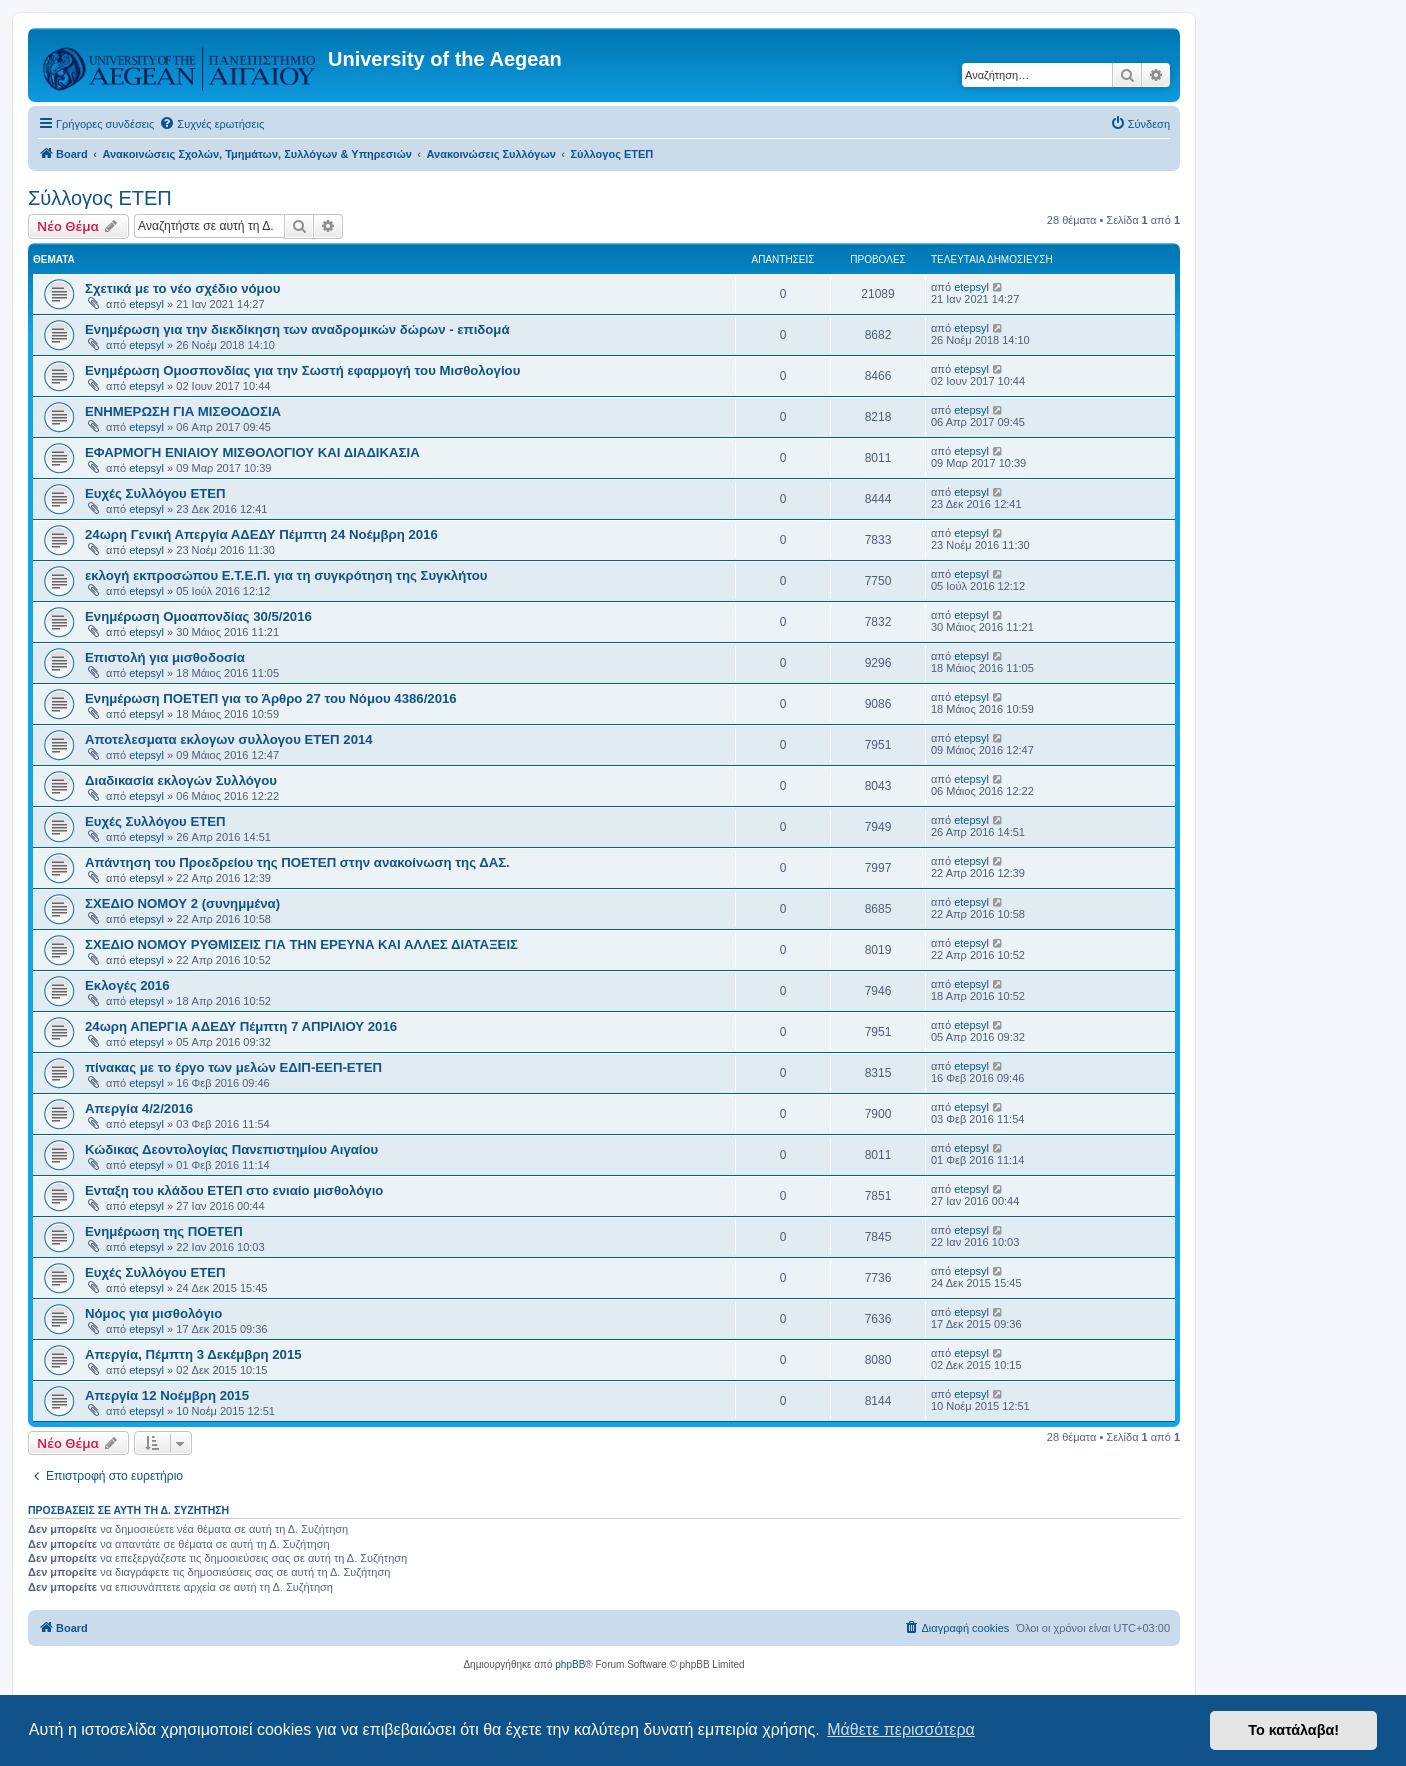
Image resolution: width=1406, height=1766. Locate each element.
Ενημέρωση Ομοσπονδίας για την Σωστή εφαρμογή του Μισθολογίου (302, 370)
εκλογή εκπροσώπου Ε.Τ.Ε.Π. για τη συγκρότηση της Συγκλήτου (286, 575)
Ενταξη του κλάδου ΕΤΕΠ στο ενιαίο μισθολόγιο (234, 1190)
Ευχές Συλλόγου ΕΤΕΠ (155, 493)
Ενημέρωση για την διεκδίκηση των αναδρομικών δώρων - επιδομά (297, 329)
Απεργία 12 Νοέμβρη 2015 (167, 1395)
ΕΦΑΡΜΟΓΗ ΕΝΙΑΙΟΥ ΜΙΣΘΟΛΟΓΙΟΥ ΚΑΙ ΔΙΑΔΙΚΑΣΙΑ (252, 452)
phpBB (570, 1664)
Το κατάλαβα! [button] (1293, 1730)
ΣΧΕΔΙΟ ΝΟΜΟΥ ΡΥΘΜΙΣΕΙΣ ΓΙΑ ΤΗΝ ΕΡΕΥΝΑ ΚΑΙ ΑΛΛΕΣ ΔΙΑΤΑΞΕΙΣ (301, 944)
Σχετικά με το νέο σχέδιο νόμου (182, 288)
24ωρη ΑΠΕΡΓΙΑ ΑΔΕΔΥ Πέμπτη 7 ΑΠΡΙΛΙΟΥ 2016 (241, 1026)
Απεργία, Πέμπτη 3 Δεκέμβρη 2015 (193, 1354)
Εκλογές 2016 (127, 985)
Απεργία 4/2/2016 (139, 1108)
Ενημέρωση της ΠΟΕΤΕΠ (164, 1231)
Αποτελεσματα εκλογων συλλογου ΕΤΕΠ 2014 (229, 739)
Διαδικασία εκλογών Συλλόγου (181, 780)
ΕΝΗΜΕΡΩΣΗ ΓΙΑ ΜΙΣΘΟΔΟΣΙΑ (183, 411)
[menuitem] (211, 124)
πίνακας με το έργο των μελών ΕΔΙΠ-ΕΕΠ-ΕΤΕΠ (233, 1067)
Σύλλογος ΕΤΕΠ (100, 198)
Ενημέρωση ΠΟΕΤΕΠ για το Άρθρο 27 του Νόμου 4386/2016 (271, 698)
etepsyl (146, 304)
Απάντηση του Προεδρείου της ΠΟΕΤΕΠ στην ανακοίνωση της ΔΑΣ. (297, 862)
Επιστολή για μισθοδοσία (165, 657)
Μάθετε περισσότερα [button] (901, 1729)
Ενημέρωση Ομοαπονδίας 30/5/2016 (198, 616)
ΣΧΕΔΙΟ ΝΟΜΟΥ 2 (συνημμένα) (182, 903)
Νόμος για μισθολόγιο (153, 1313)
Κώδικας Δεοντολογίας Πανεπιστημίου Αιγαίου (231, 1149)
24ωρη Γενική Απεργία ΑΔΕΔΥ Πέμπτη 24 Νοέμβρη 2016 (261, 534)
